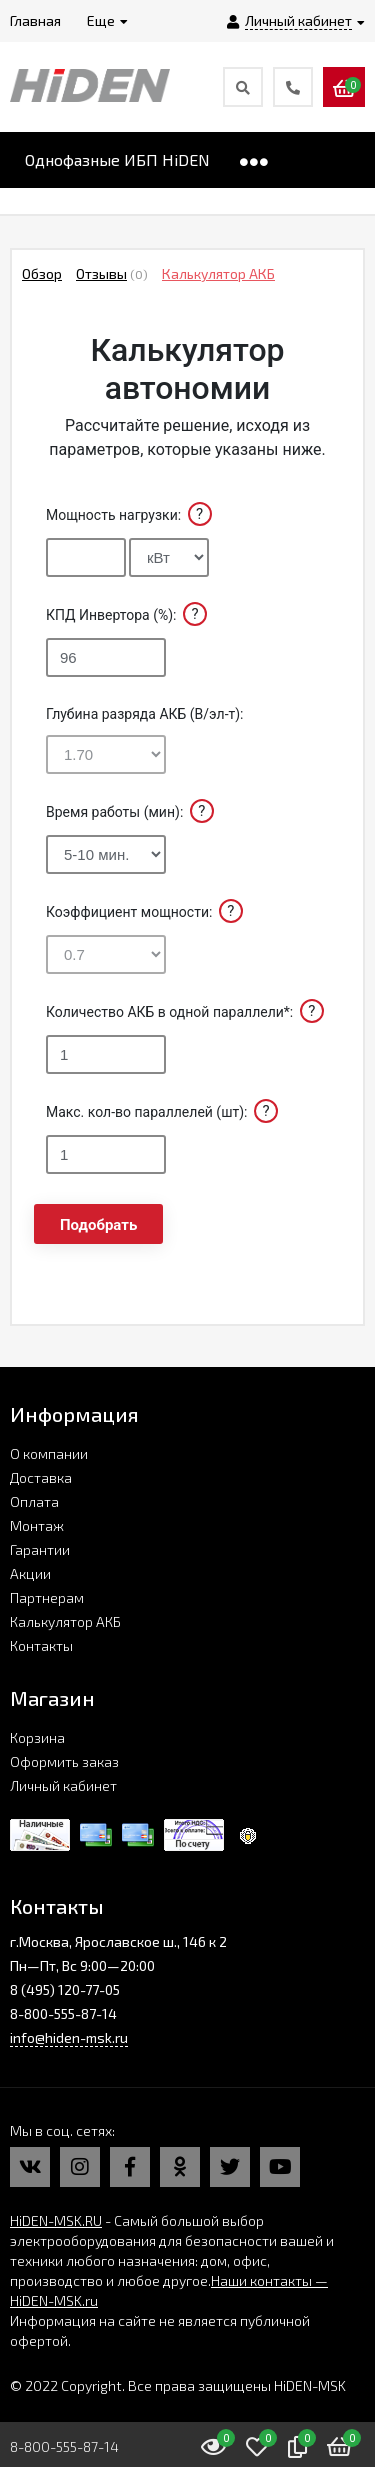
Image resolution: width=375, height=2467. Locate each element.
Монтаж (37, 1525)
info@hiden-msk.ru (69, 2037)
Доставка (41, 1477)
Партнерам (47, 1597)
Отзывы (101, 273)
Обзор (42, 273)
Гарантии (40, 1549)
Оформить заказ (64, 1761)
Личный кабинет (63, 1785)
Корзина (37, 1737)
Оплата (34, 1501)
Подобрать (98, 1225)
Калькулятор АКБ (218, 273)
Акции (30, 1573)
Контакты (41, 1645)
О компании (49, 1453)
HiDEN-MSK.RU (56, 2220)
